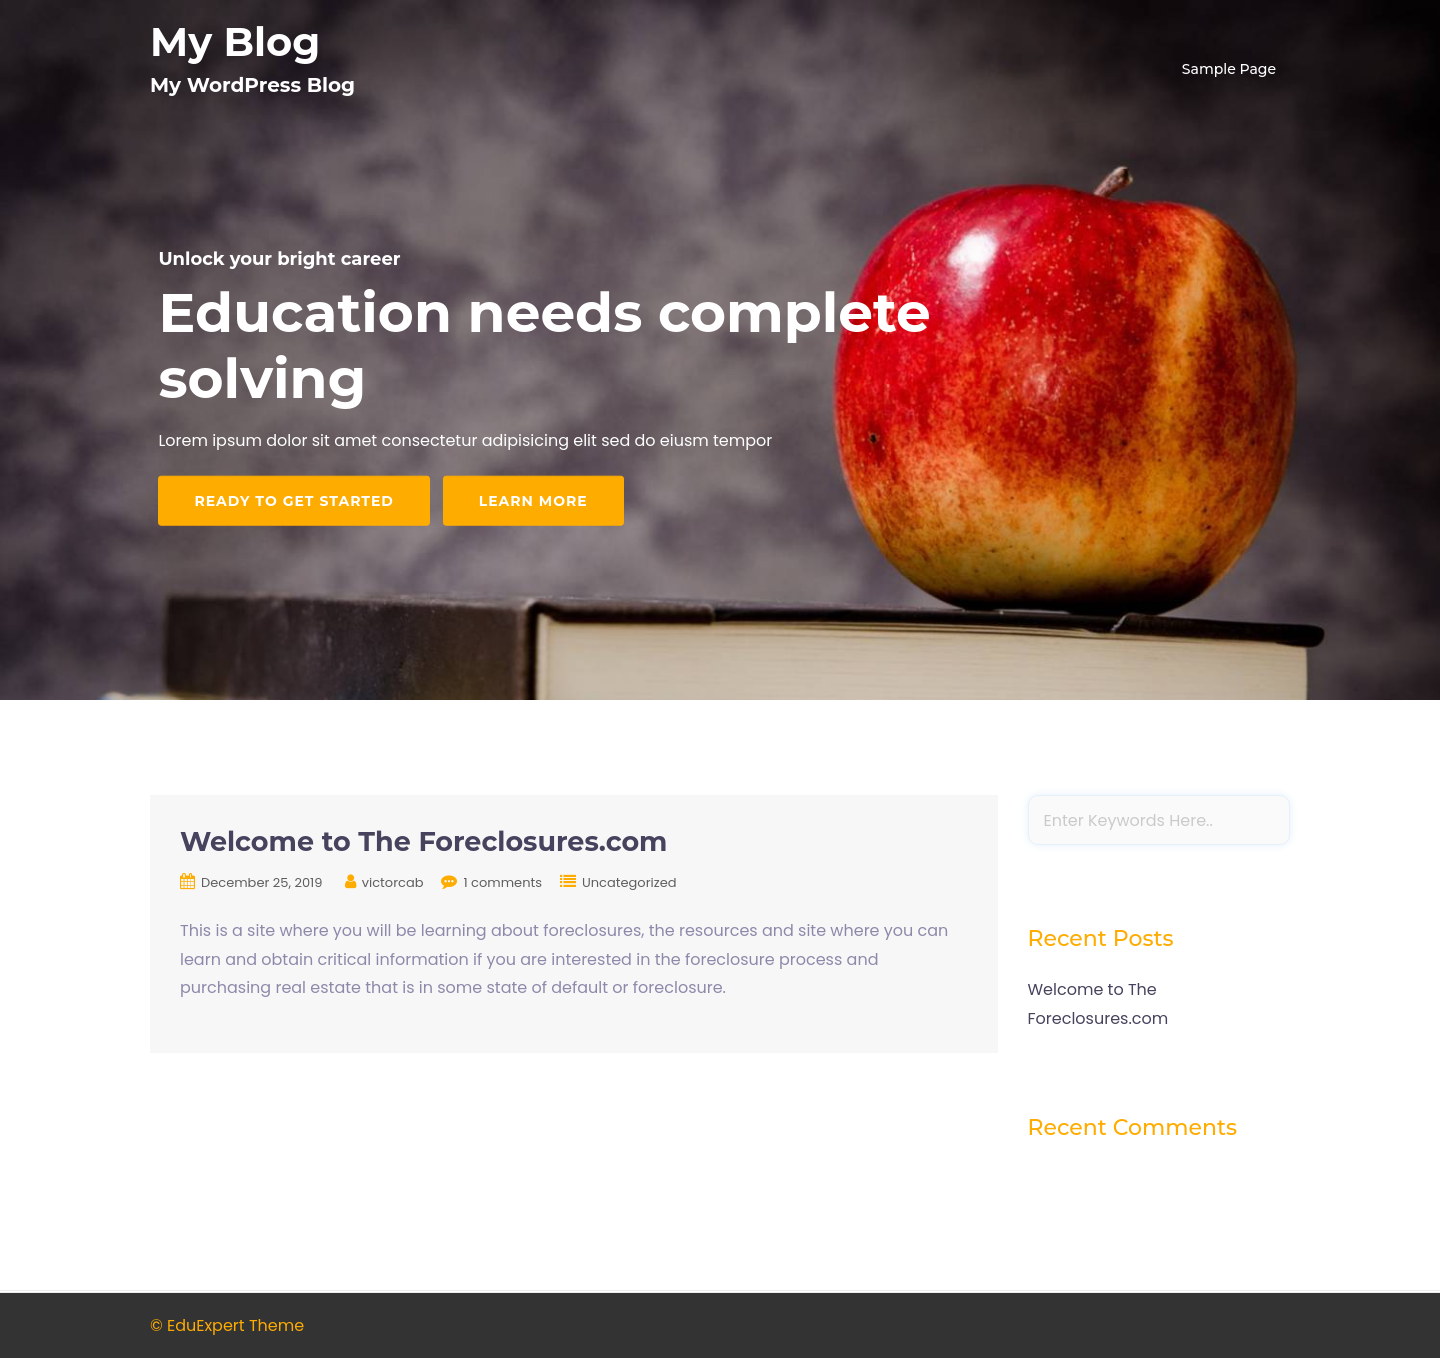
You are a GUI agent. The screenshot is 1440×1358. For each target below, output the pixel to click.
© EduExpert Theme (227, 1325)
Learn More (533, 500)
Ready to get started (294, 500)
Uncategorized (629, 882)
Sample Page (1229, 69)
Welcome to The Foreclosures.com (423, 841)
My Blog (235, 41)
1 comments (502, 882)
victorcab (393, 882)
